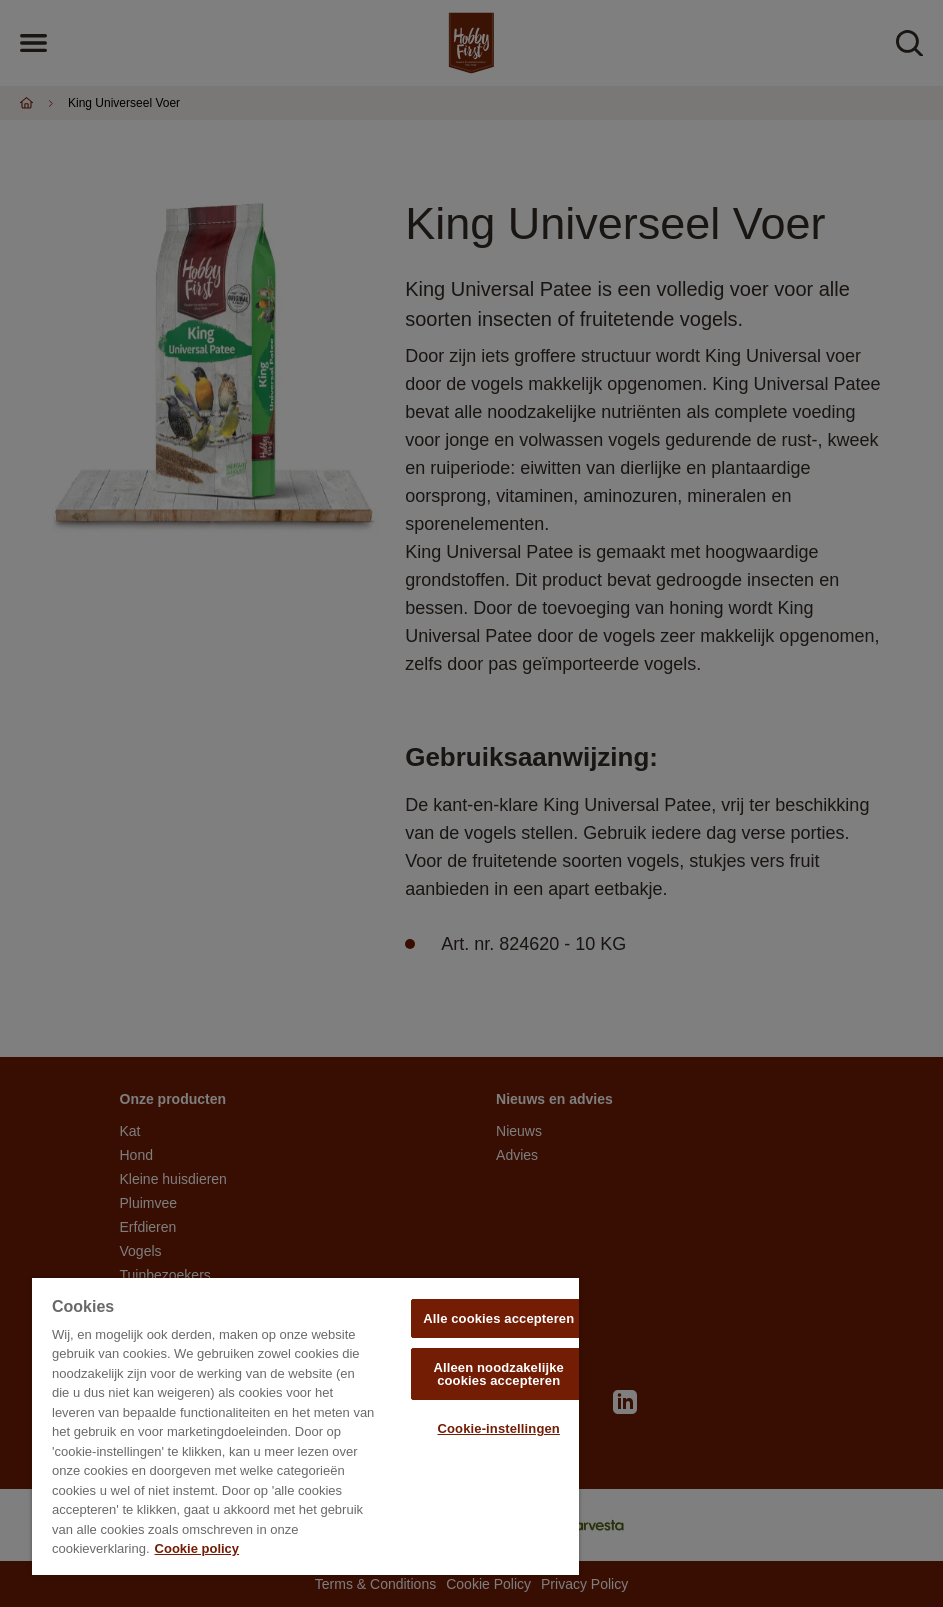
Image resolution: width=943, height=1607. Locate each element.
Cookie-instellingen (499, 1428)
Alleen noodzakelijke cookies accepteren (498, 1374)
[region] (305, 1426)
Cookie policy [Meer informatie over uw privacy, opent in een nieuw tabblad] (197, 1548)
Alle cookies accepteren (498, 1318)
